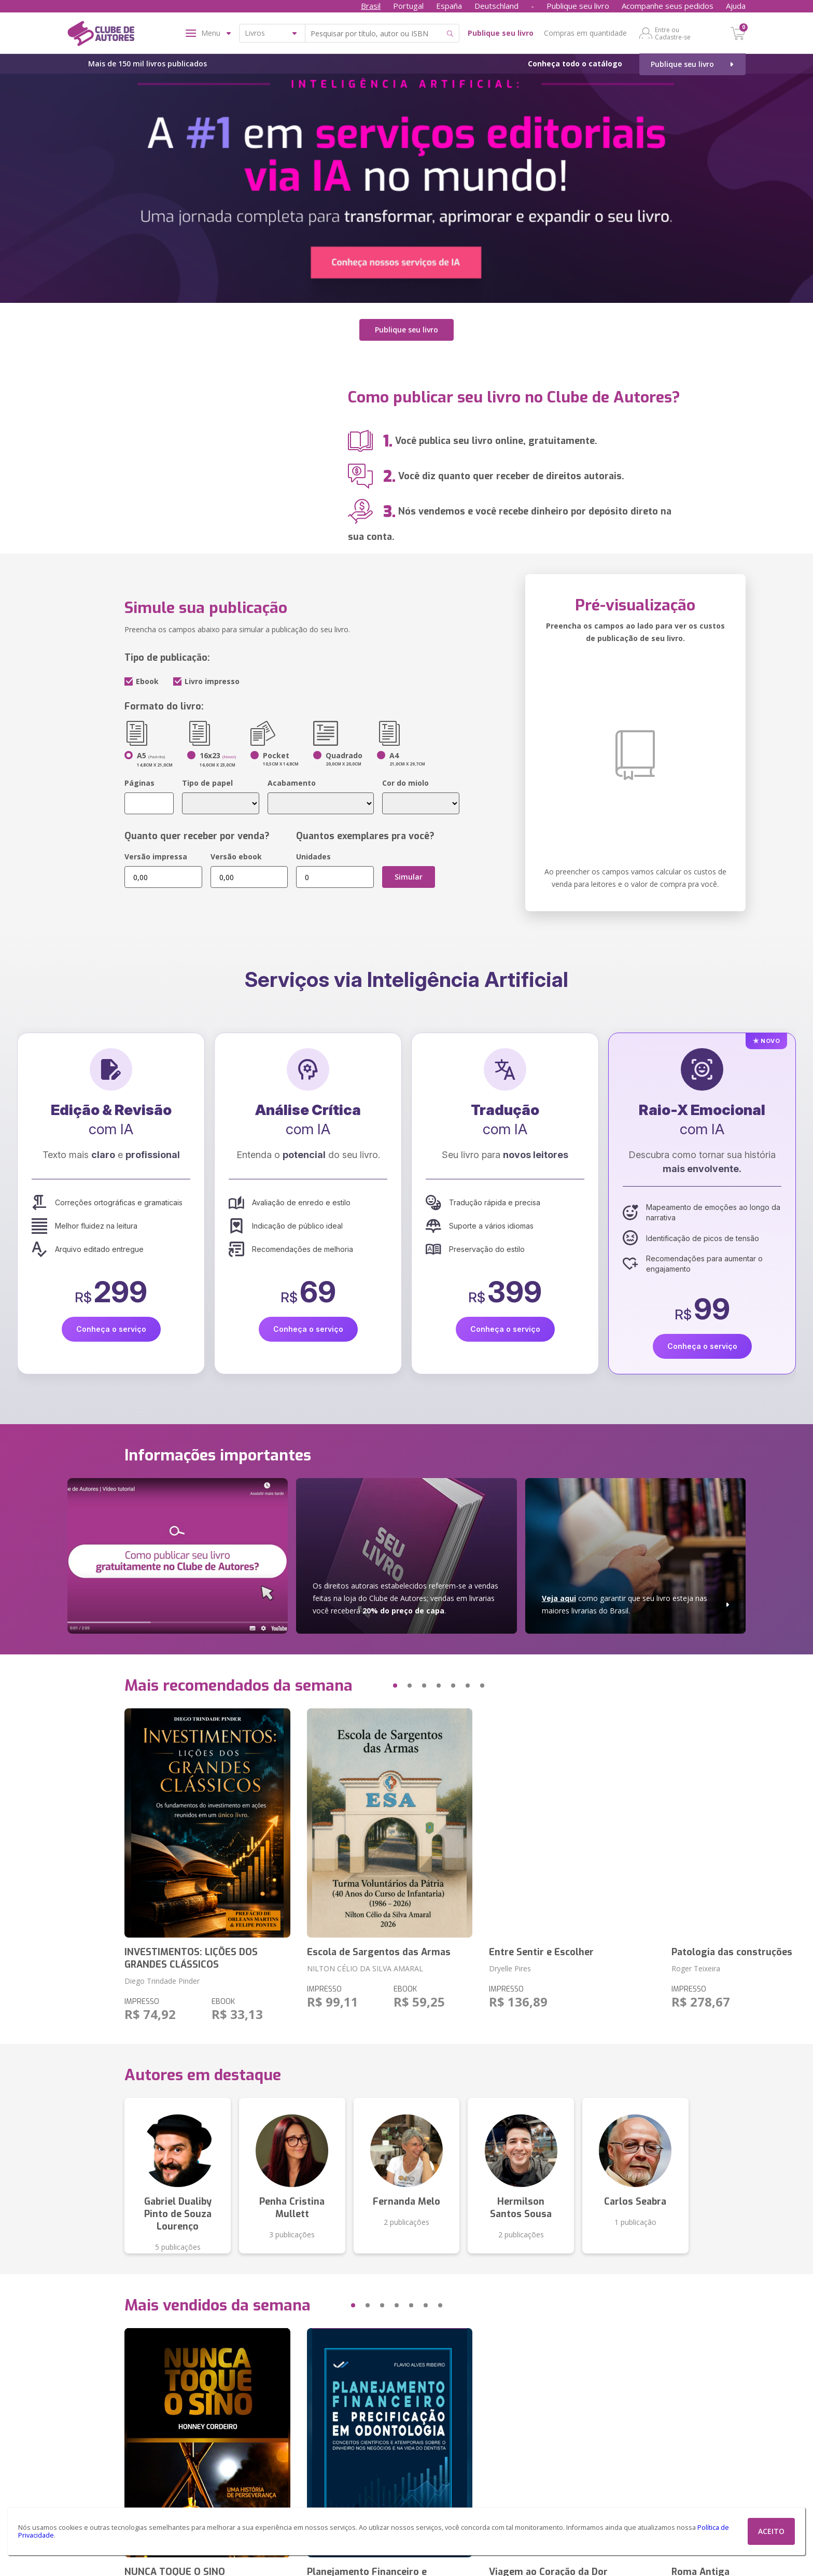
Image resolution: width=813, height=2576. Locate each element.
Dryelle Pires (510, 1967)
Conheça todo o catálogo (575, 63)
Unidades (313, 855)
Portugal (408, 6)
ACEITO (771, 2531)
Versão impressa (155, 855)
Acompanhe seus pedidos (667, 6)
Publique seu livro (577, 6)
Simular (409, 876)
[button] (375, 1684)
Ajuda (736, 6)
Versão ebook (236, 855)
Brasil (371, 6)
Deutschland (496, 6)
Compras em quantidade (585, 33)
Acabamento (292, 782)
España (449, 6)
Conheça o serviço (111, 1328)
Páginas (139, 782)
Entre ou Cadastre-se (673, 33)
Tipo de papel (207, 782)
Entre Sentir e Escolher (541, 1950)
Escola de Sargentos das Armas (379, 1950)
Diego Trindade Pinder (162, 1979)
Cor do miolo (405, 782)
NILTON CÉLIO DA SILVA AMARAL (365, 1967)
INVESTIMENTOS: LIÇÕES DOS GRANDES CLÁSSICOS (191, 1956)
